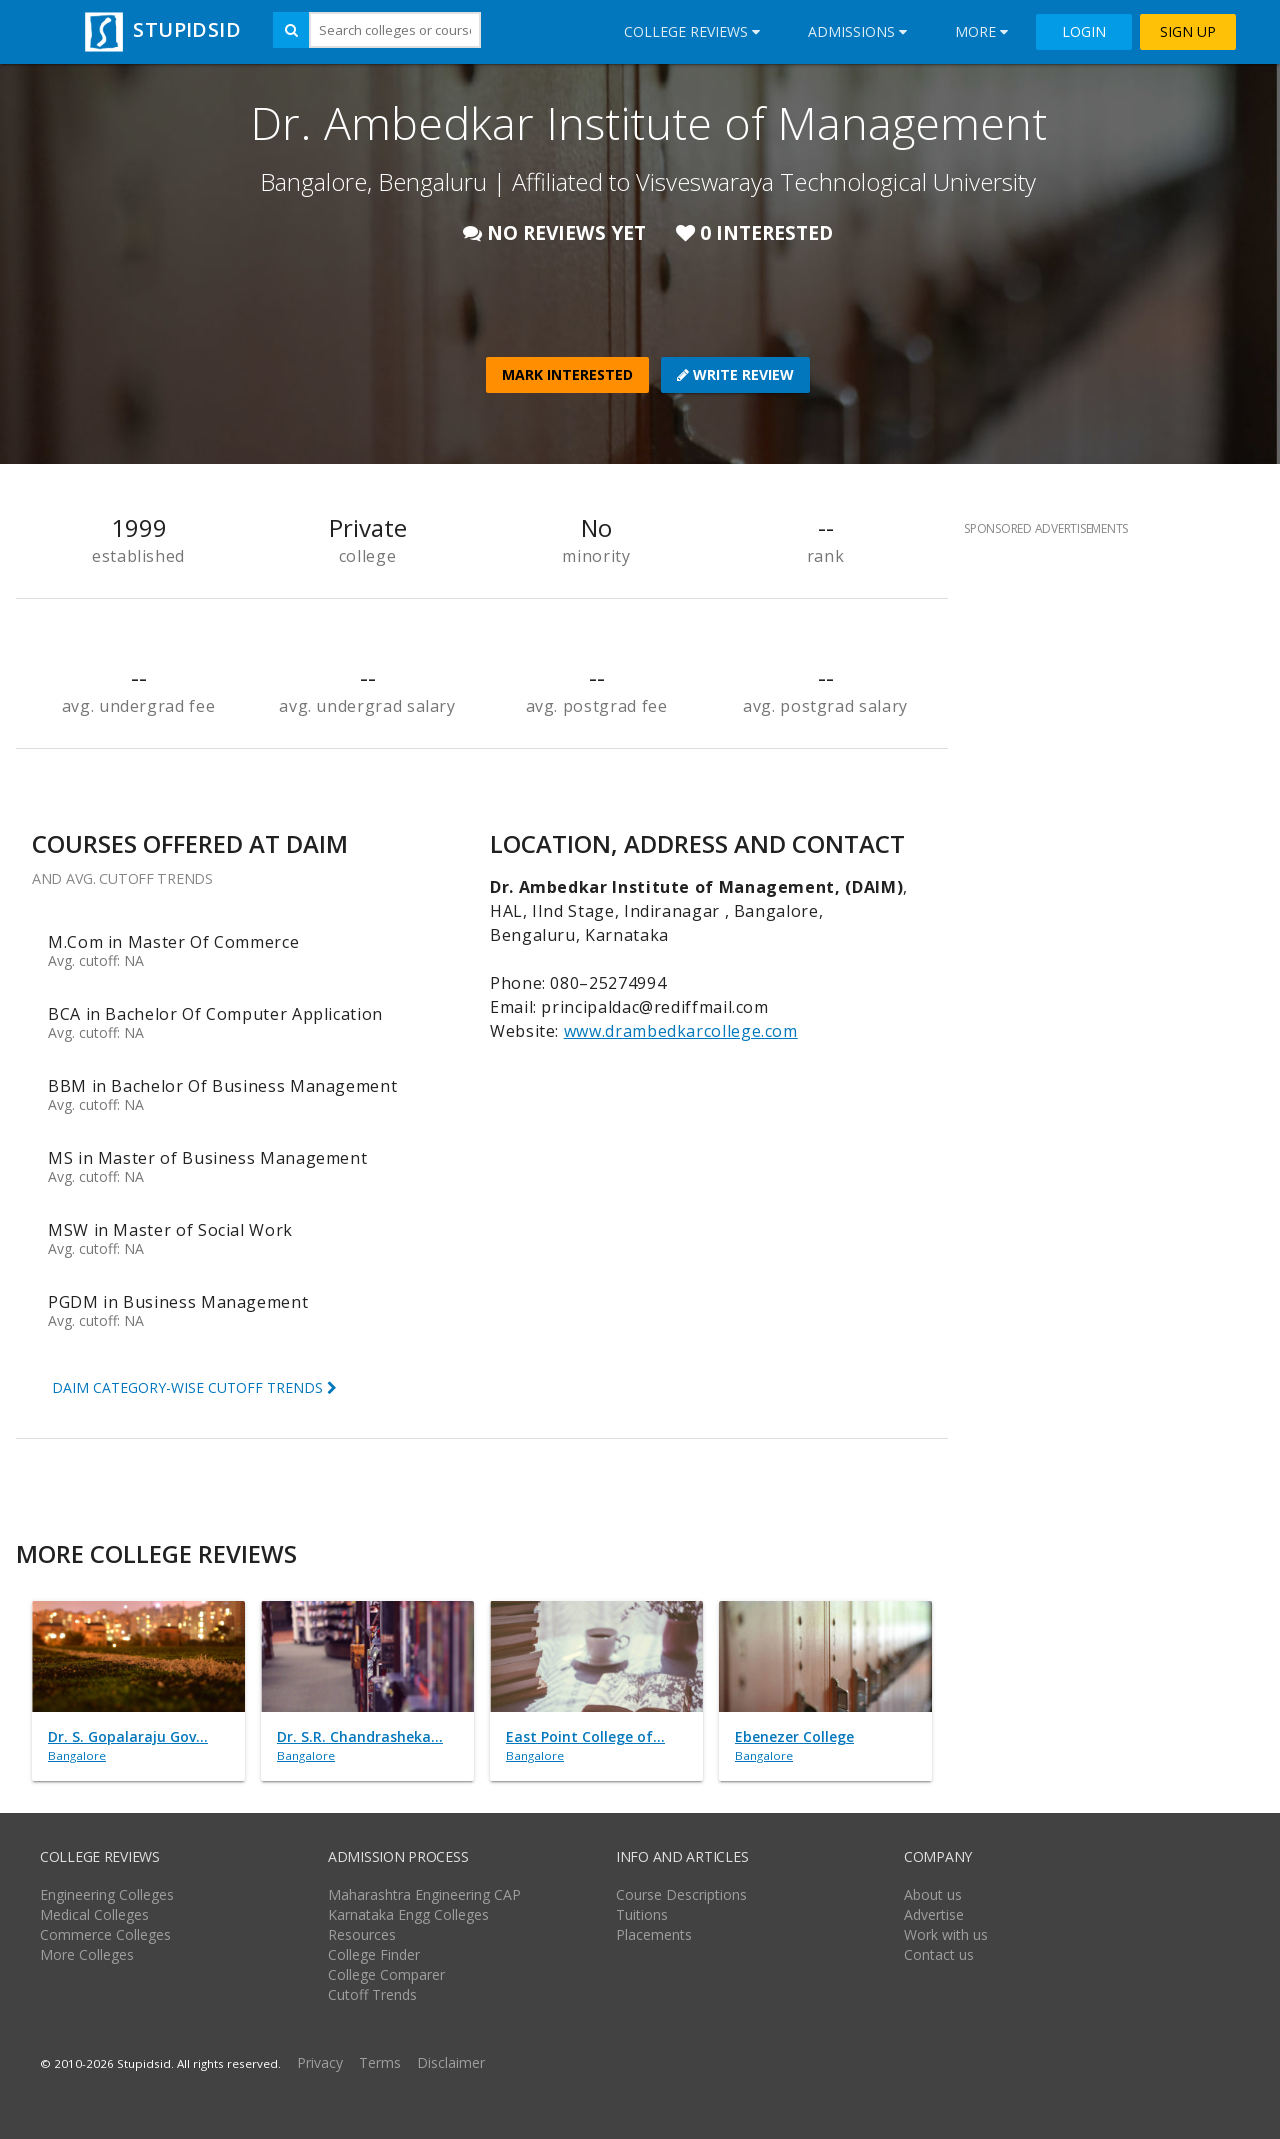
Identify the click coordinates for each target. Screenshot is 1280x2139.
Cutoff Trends (372, 1994)
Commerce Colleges (105, 1934)
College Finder (374, 1954)
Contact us (939, 1954)
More (981, 31)
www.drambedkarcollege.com (681, 1031)
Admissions (857, 31)
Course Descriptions (681, 1894)
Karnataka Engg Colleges (408, 1914)
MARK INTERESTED (567, 374)
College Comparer (386, 1974)
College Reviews (692, 31)
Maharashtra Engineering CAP (424, 1894)
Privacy (320, 2062)
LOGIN (1084, 32)
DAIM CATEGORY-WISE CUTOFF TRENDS (194, 1387)
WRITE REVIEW (735, 374)
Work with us (946, 1934)
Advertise (934, 1914)
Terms (380, 2062)
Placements (654, 1934)
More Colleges (87, 1954)
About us (933, 1894)
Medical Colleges (94, 1914)
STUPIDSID (160, 29)
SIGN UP (1188, 32)
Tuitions (642, 1914)
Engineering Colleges (107, 1894)
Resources (362, 1934)
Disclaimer (451, 2062)
